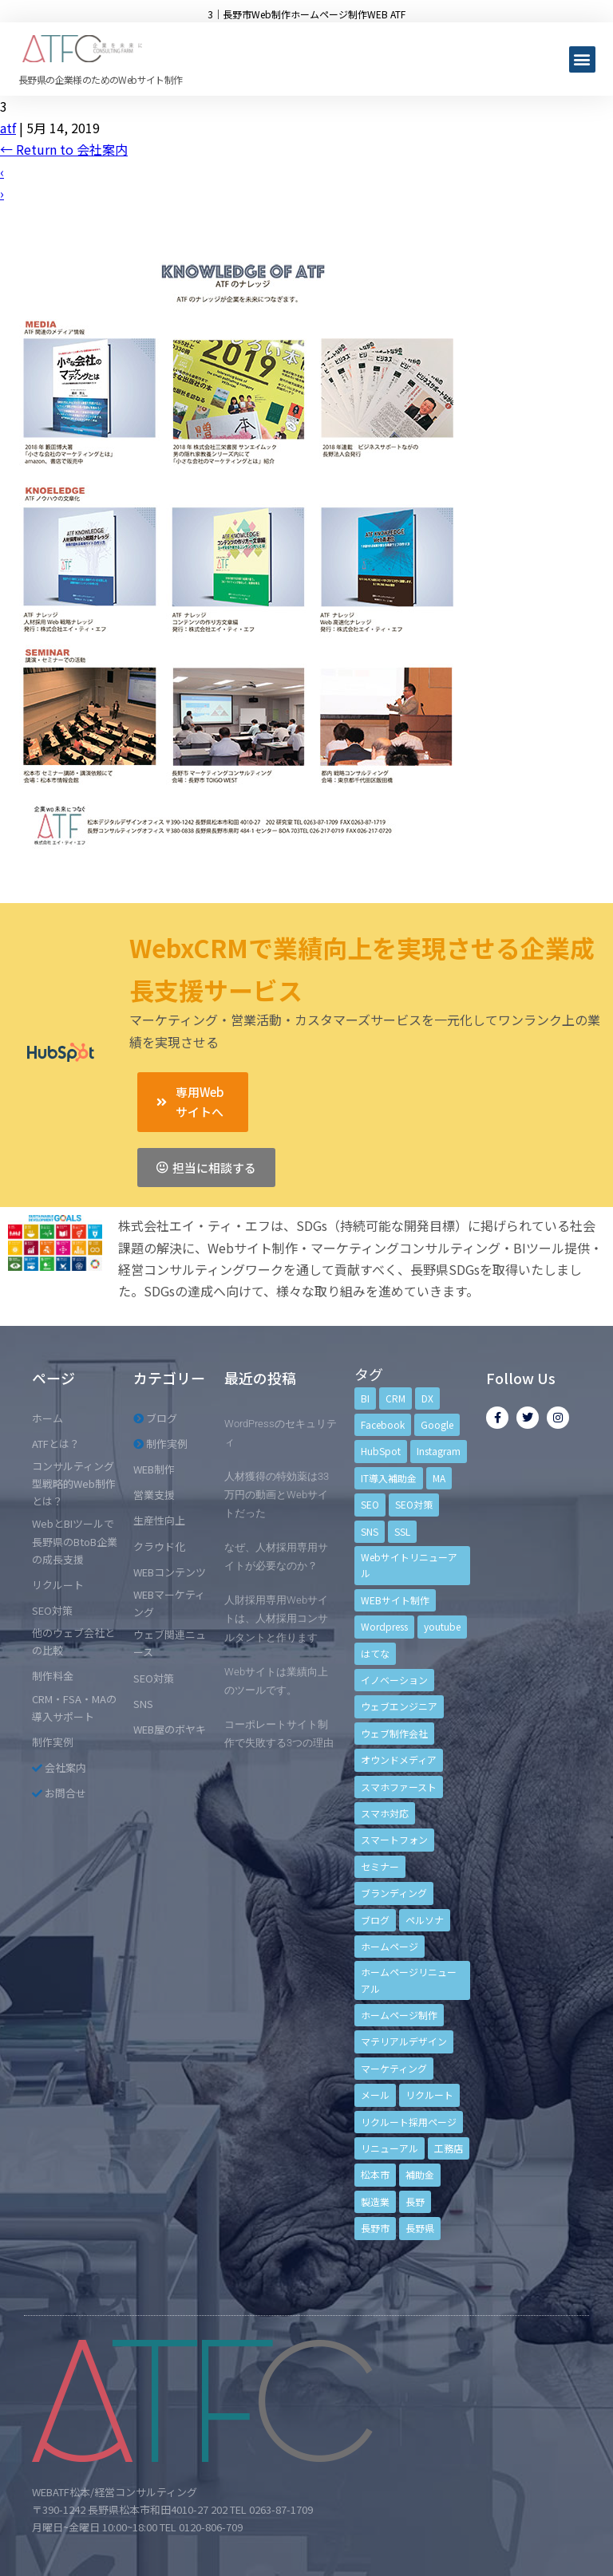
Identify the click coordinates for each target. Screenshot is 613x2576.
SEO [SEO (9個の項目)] (370, 1504)
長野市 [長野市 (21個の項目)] (375, 2228)
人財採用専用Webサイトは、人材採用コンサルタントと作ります (276, 1618)
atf (8, 127)
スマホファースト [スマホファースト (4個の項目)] (399, 1786)
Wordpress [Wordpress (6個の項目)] (384, 1626)
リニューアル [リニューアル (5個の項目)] (389, 2148)
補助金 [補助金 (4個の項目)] (419, 2174)
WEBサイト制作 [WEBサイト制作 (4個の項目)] (395, 1600)
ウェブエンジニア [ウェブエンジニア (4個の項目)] (399, 1706)
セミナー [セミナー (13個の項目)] (380, 1866)
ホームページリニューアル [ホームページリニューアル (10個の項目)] (409, 1979)
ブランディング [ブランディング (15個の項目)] (394, 1892)
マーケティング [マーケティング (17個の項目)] (394, 2068)
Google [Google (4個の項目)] (437, 1424)
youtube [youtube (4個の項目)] (442, 1626)
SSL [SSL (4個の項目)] (402, 1531)
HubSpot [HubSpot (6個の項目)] (381, 1451)
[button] (582, 59)
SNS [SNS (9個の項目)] (369, 1531)
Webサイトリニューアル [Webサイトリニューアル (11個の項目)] (409, 1565)
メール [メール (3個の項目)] (375, 2094)
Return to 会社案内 (64, 149)
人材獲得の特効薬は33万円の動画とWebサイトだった (276, 1494)
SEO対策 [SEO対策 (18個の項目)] (414, 1504)
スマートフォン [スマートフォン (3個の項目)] (394, 1839)
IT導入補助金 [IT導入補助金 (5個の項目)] (389, 1478)
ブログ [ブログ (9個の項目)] (375, 1920)
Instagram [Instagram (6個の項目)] (439, 1451)
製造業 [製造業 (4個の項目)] (375, 2201)
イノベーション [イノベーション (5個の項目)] (394, 1679)
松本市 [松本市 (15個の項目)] (375, 2174)
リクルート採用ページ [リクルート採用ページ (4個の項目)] (409, 2121)
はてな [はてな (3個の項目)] (375, 1653)
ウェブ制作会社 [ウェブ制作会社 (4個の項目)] (394, 1733)
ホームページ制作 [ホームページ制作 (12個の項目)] (399, 2015)
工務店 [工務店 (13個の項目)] (448, 2148)
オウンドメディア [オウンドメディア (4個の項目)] (399, 1759)
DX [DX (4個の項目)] (427, 1398)
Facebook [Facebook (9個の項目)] (383, 1424)
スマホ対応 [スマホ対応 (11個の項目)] (385, 1813)
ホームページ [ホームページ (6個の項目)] (389, 1946)
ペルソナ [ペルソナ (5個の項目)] (424, 1920)
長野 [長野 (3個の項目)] (415, 2201)
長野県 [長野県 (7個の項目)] (419, 2228)
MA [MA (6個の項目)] (439, 1478)
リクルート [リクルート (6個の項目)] (429, 2094)
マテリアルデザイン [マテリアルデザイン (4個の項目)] (404, 2041)
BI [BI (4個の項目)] (365, 1398)
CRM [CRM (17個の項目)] (395, 1398)
